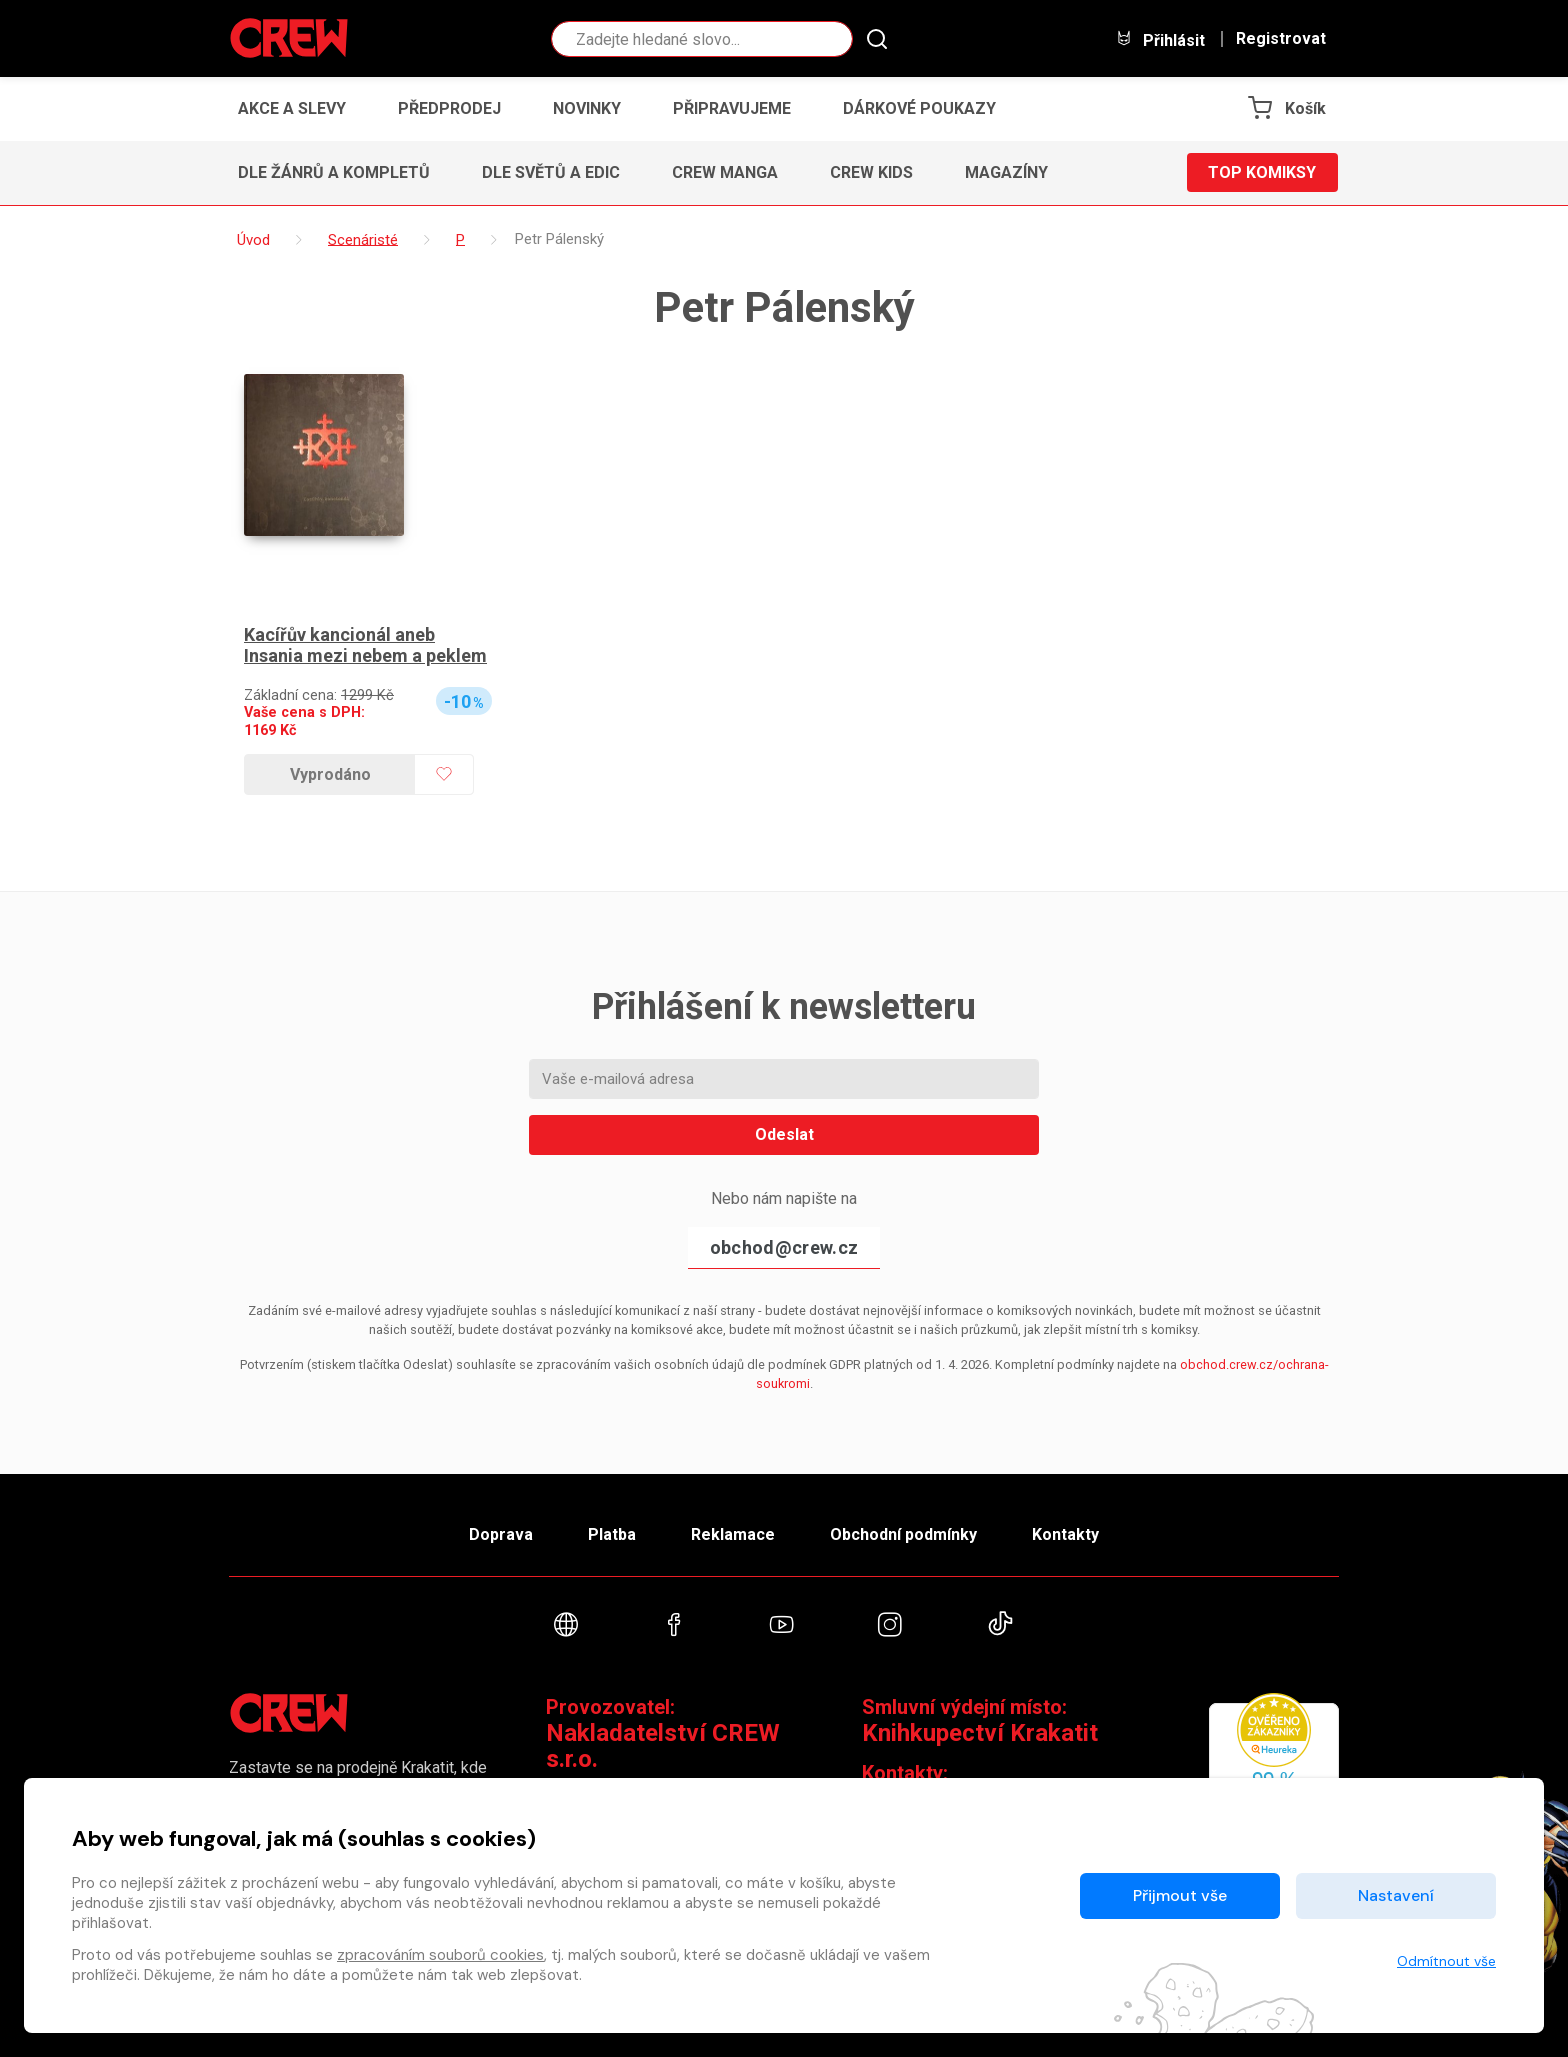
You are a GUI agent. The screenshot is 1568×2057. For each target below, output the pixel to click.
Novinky (587, 108)
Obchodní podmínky (903, 1534)
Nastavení (1396, 1895)
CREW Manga (725, 172)
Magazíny (1006, 172)
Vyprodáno (330, 774)
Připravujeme (732, 108)
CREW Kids (871, 172)
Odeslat (784, 1134)
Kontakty (1065, 1534)
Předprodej (449, 108)
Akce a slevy (292, 108)
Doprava (501, 1534)
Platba (612, 1534)
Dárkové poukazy (919, 108)
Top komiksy (1262, 172)
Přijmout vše (1180, 1895)
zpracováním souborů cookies (440, 1955)
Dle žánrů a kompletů (334, 172)
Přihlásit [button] (1160, 39)
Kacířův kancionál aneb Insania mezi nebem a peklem (365, 645)
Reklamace (733, 1534)
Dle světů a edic (551, 172)
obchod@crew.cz (784, 1247)
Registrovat (1281, 39)
